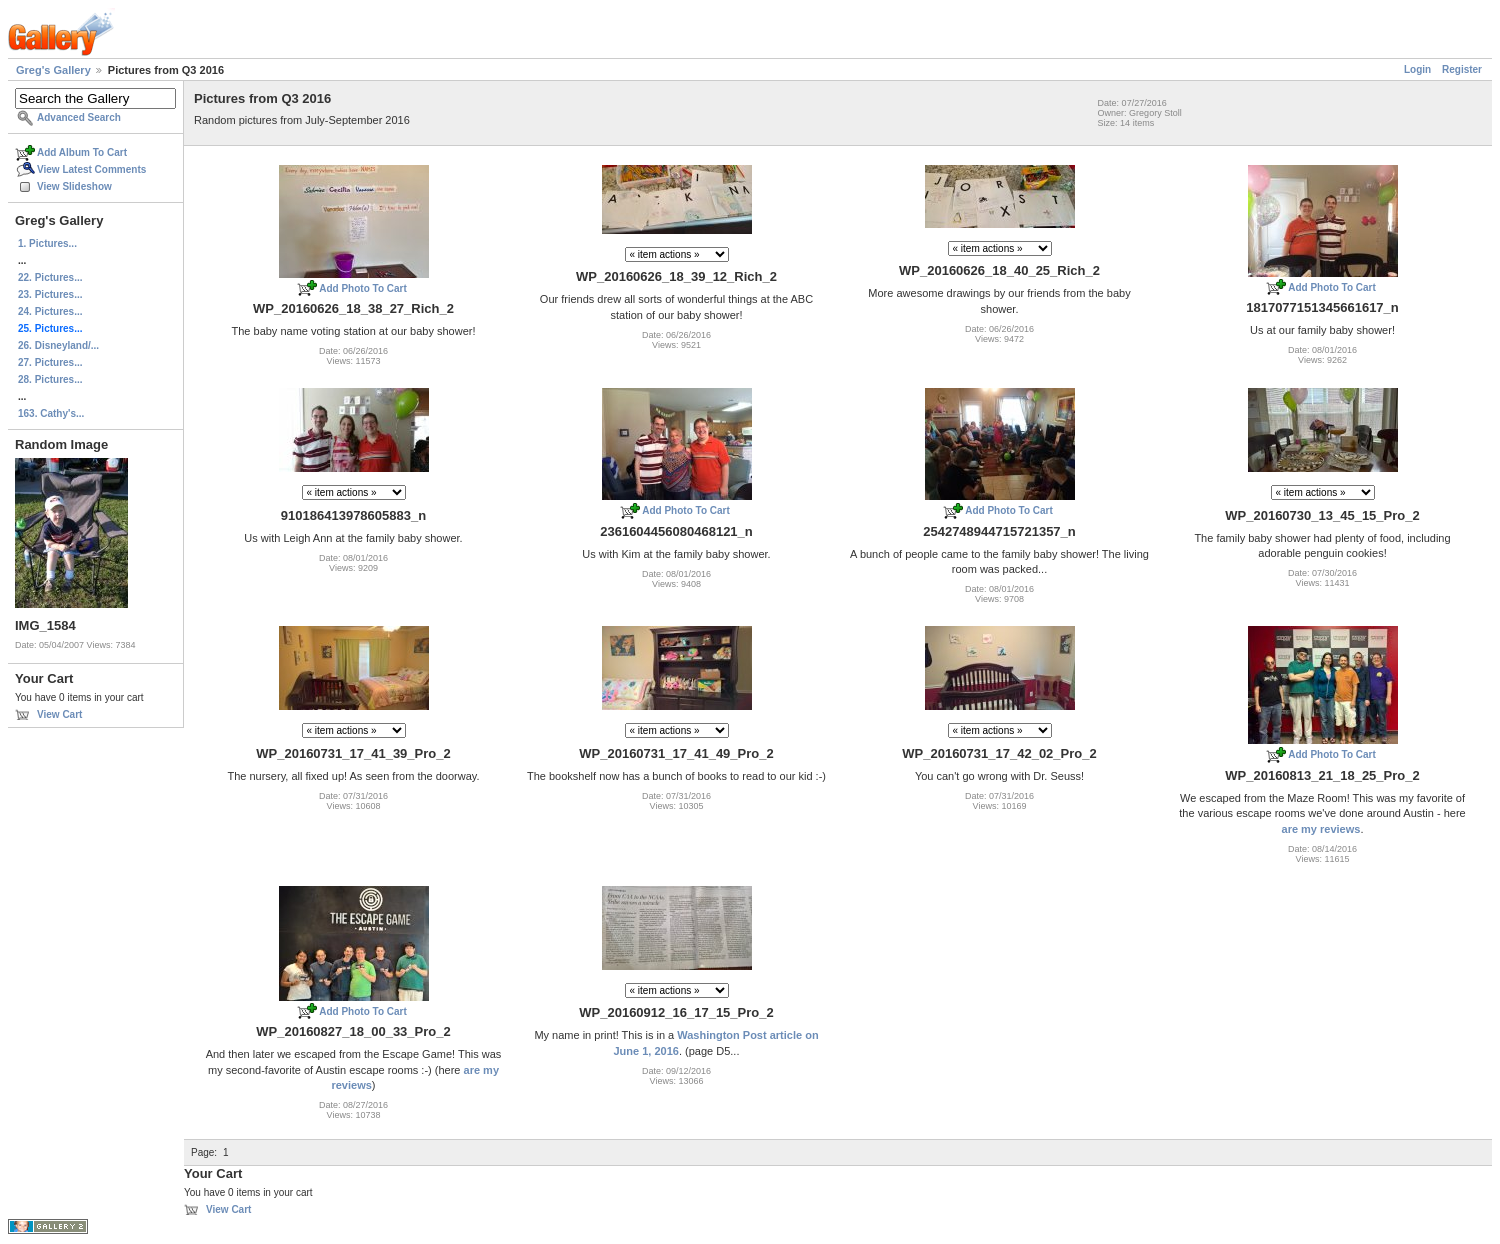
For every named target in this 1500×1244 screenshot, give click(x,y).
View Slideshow (74, 186)
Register (1462, 69)
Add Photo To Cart (363, 288)
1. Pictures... (47, 243)
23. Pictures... (50, 294)
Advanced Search (79, 117)
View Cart (59, 714)
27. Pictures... (50, 362)
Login (1417, 69)
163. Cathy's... (51, 413)
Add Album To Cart (82, 152)
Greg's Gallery (53, 70)
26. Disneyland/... (58, 345)
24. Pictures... (50, 311)
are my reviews (1321, 829)
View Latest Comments (91, 169)
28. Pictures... (50, 379)
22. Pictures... (50, 277)
